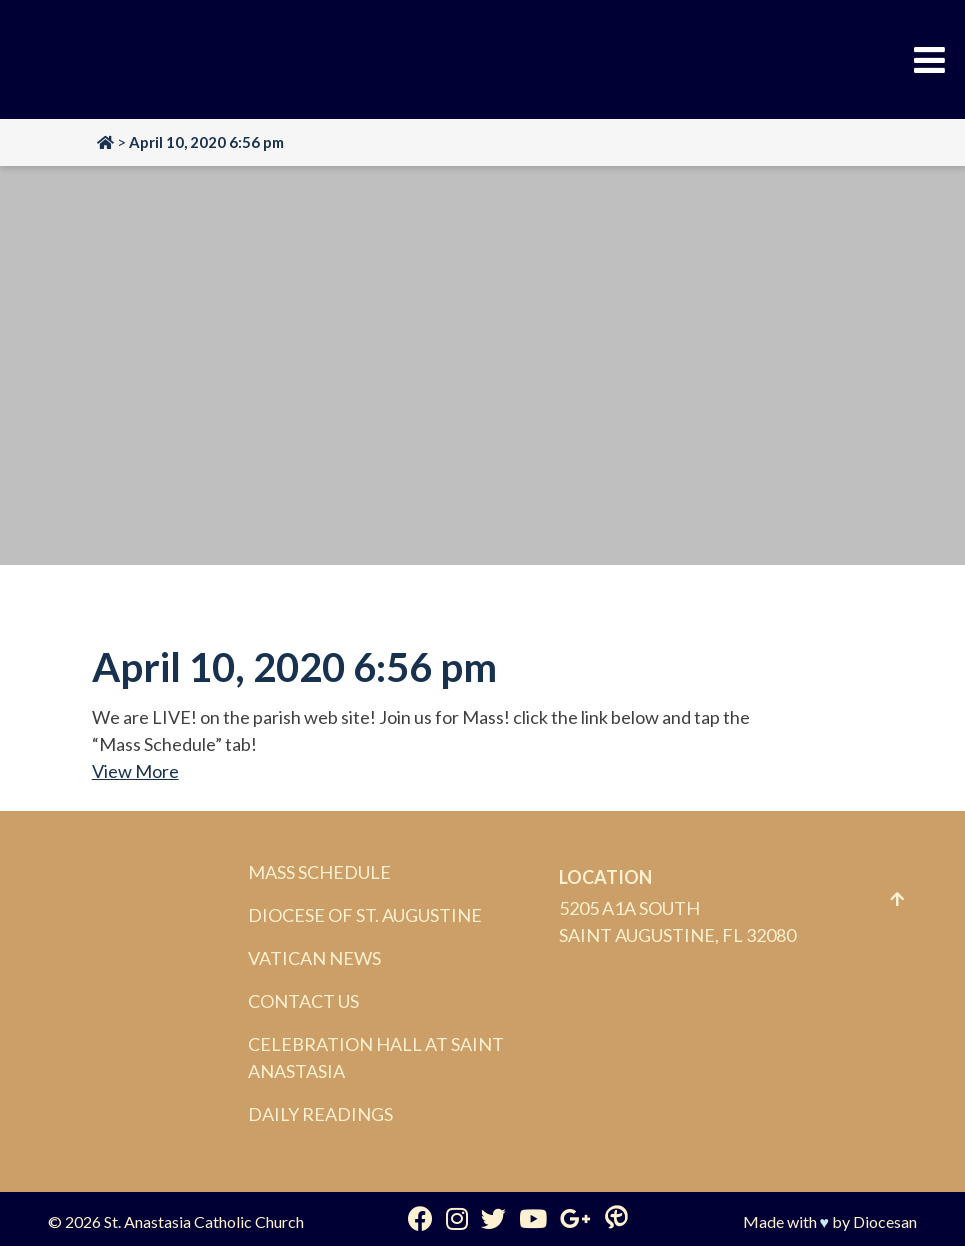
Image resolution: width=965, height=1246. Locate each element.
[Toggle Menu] (929, 60)
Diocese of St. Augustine (365, 915)
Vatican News (314, 958)
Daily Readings (320, 1114)
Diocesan (885, 1221)
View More (135, 771)
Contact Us (303, 1001)
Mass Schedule (319, 872)
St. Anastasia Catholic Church (204, 1221)
